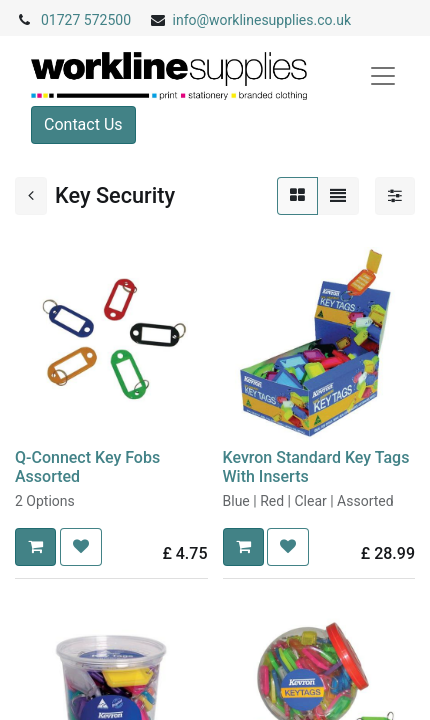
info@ (191, 20)
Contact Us (83, 124)
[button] (35, 547)
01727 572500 (86, 20)
